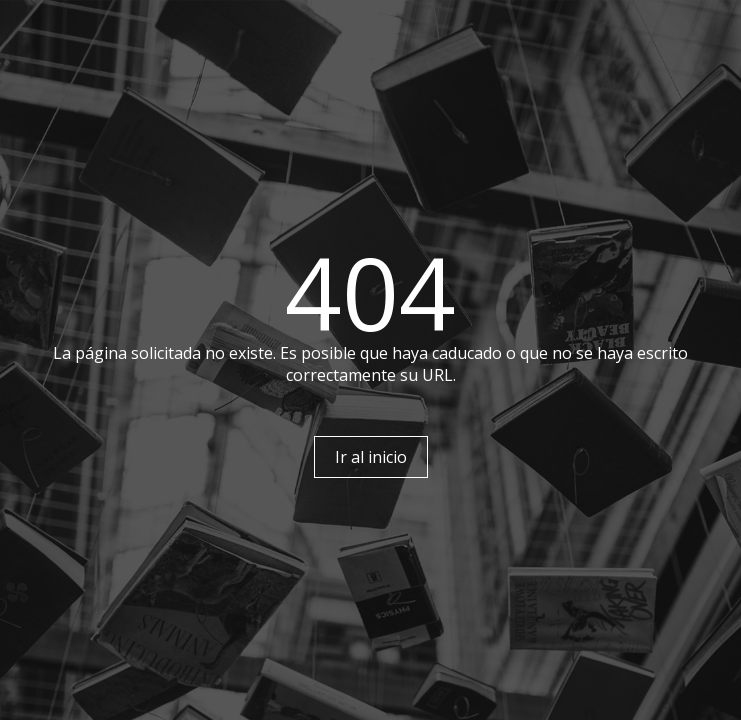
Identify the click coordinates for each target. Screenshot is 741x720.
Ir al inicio (371, 457)
